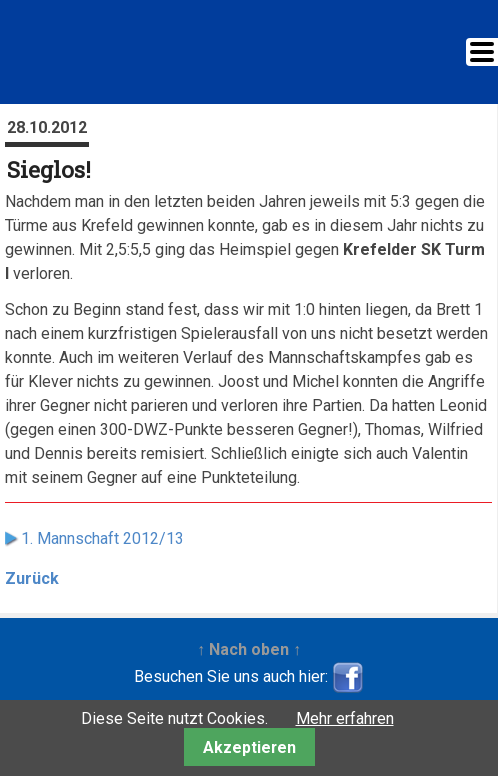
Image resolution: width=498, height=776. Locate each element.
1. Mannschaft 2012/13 (102, 538)
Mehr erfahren (345, 718)
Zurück (32, 578)
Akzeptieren (249, 747)
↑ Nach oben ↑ (249, 649)
